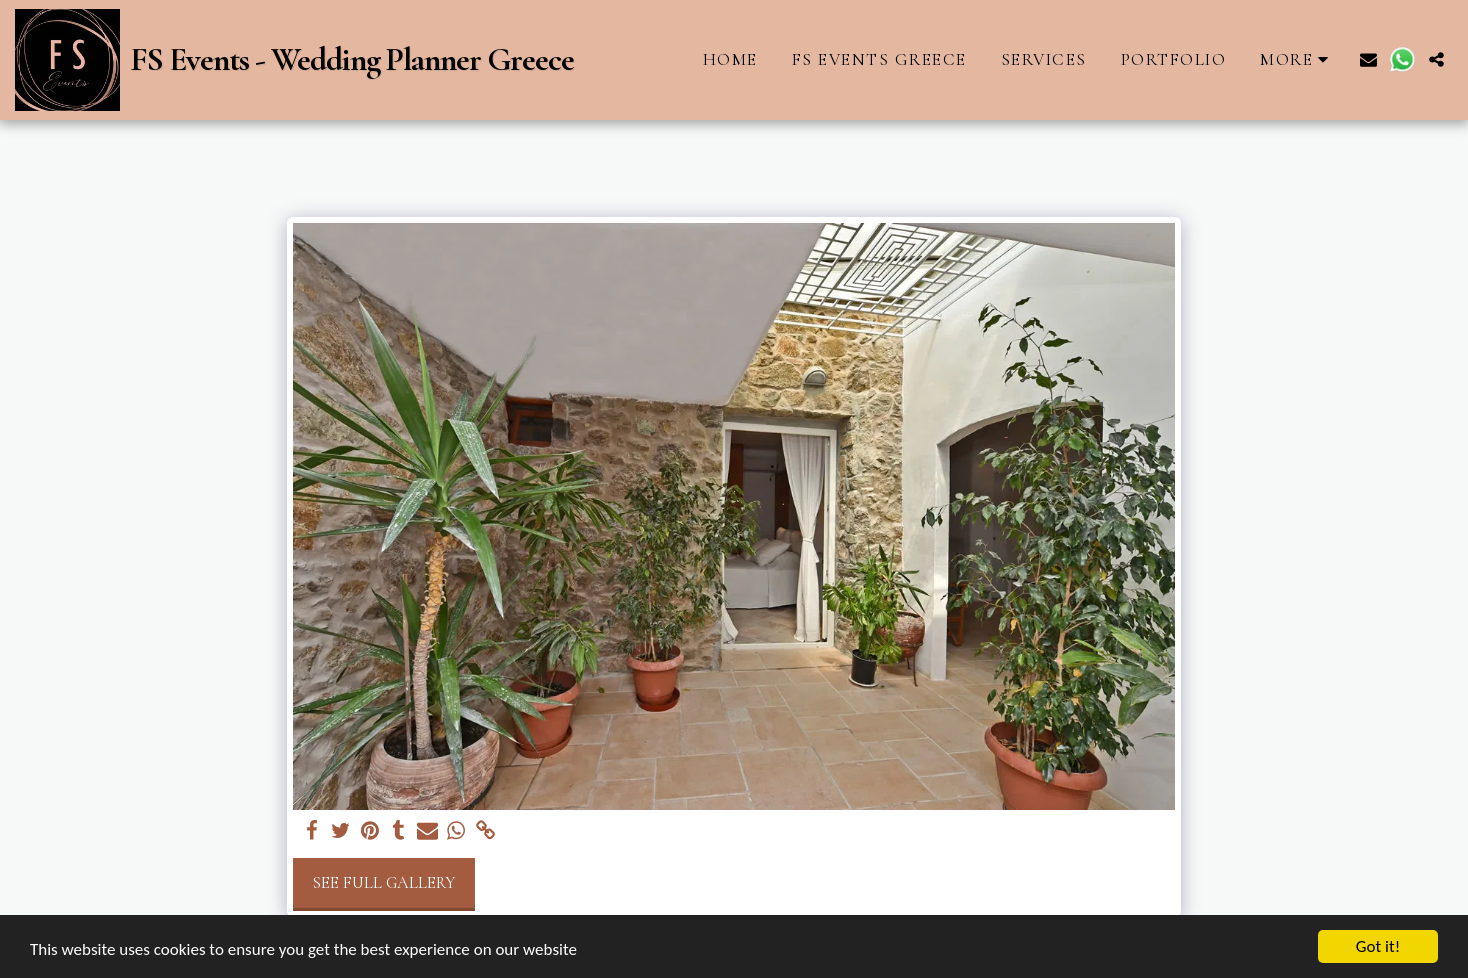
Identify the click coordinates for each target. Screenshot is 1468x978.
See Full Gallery (383, 883)
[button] (1368, 59)
